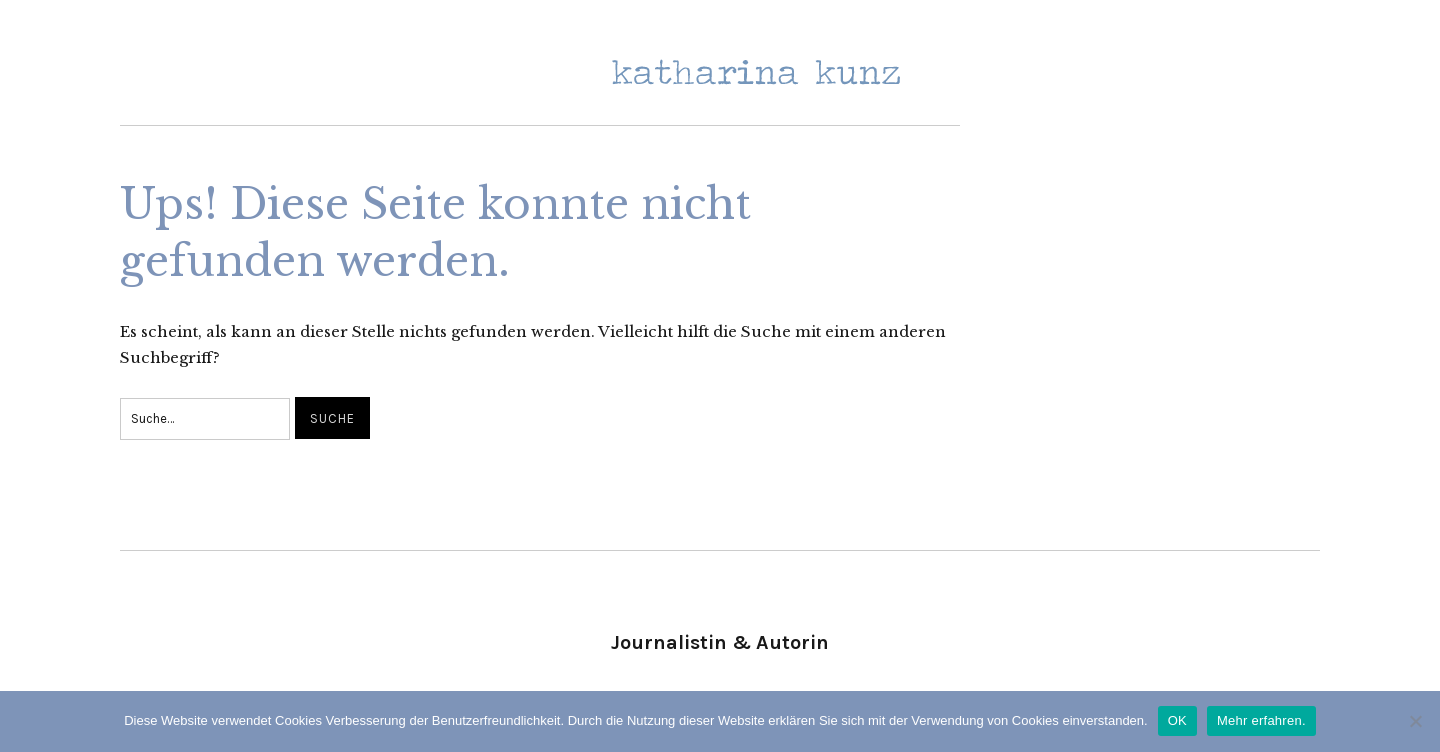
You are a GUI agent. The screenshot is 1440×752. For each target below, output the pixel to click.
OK (1177, 720)
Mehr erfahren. (1261, 720)
